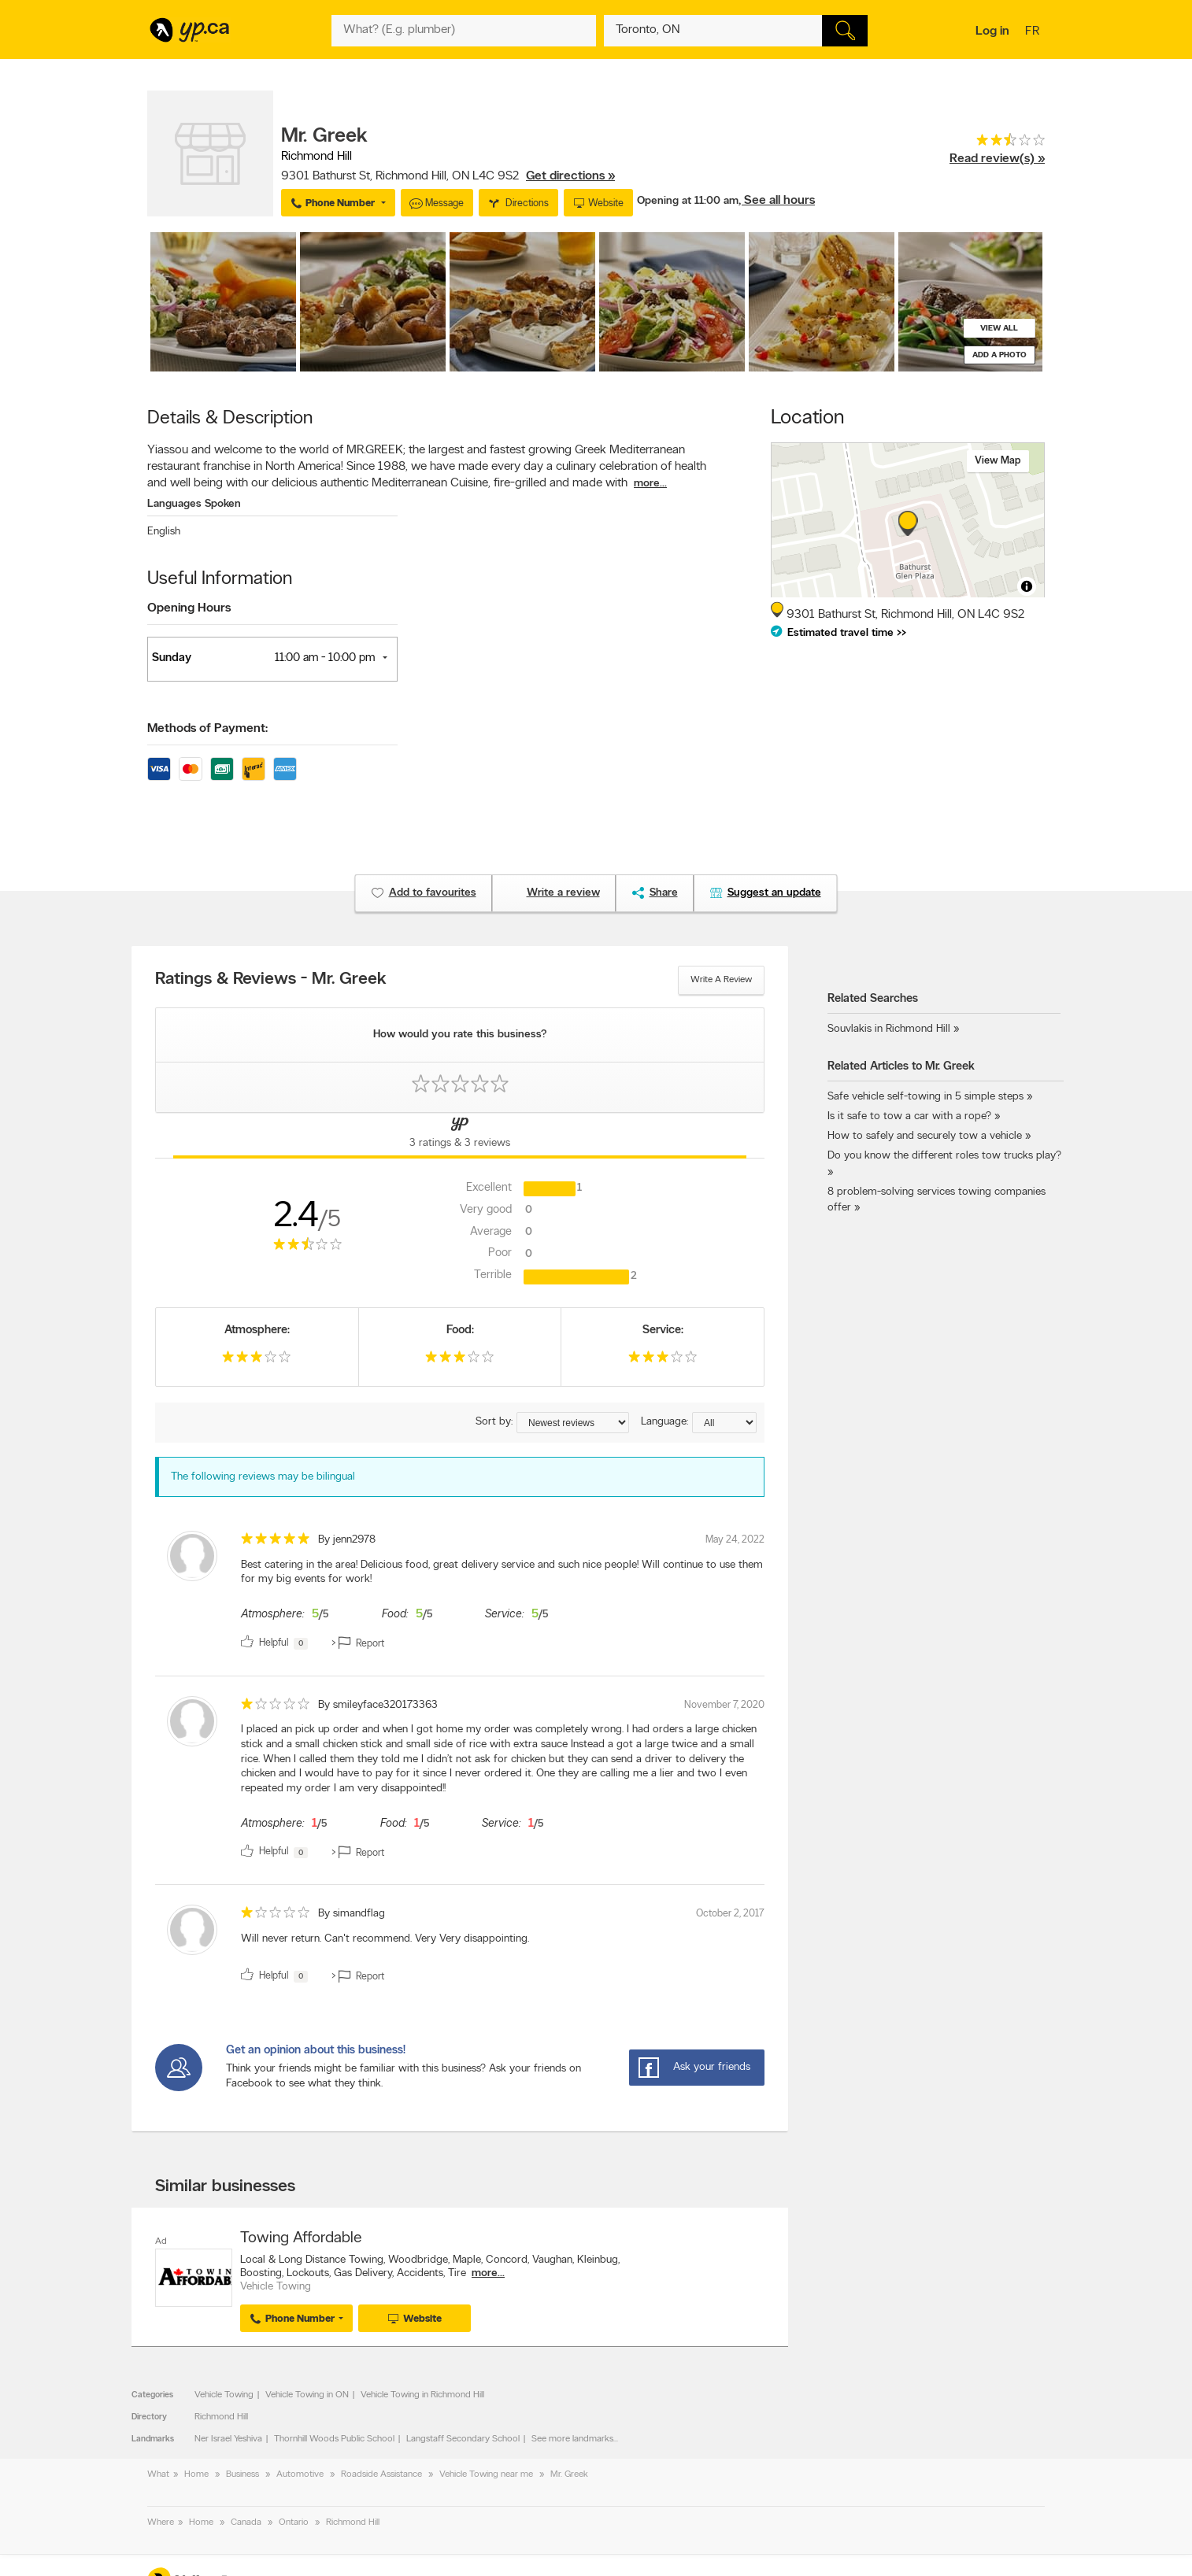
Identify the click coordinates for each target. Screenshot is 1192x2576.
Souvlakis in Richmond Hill (888, 1029)
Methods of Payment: (207, 729)
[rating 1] (275, 1707)
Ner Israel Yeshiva (228, 2439)
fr (1034, 32)
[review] (459, 1593)
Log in (992, 31)
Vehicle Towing (224, 2395)
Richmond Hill (221, 2417)
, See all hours (777, 200)
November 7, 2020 (724, 1705)
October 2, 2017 (730, 1914)
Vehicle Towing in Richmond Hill (422, 2395)
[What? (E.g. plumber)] (463, 30)
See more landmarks (572, 2439)
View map (998, 461)
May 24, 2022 (734, 1540)
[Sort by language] (724, 1422)
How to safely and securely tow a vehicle (924, 1136)
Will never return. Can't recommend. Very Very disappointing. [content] (385, 1939)
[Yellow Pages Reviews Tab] (459, 1136)
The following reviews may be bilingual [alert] (263, 1477)
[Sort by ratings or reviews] (572, 1422)
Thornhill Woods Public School (334, 2439)
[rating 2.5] (997, 143)
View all (999, 328)
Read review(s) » (997, 159)
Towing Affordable (300, 2238)
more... (650, 484)
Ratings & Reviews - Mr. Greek (271, 980)
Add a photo (999, 355)
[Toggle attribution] (1026, 586)
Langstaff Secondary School (463, 2439)
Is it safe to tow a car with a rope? (909, 1116)
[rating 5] (275, 1542)
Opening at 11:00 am (688, 201)
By (347, 1540)
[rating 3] (256, 1360)
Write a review (721, 980)
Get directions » (570, 176)
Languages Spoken (194, 504)
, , (448, 176)
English (163, 532)
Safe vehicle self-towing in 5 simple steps (925, 1097)
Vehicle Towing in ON (307, 2395)
